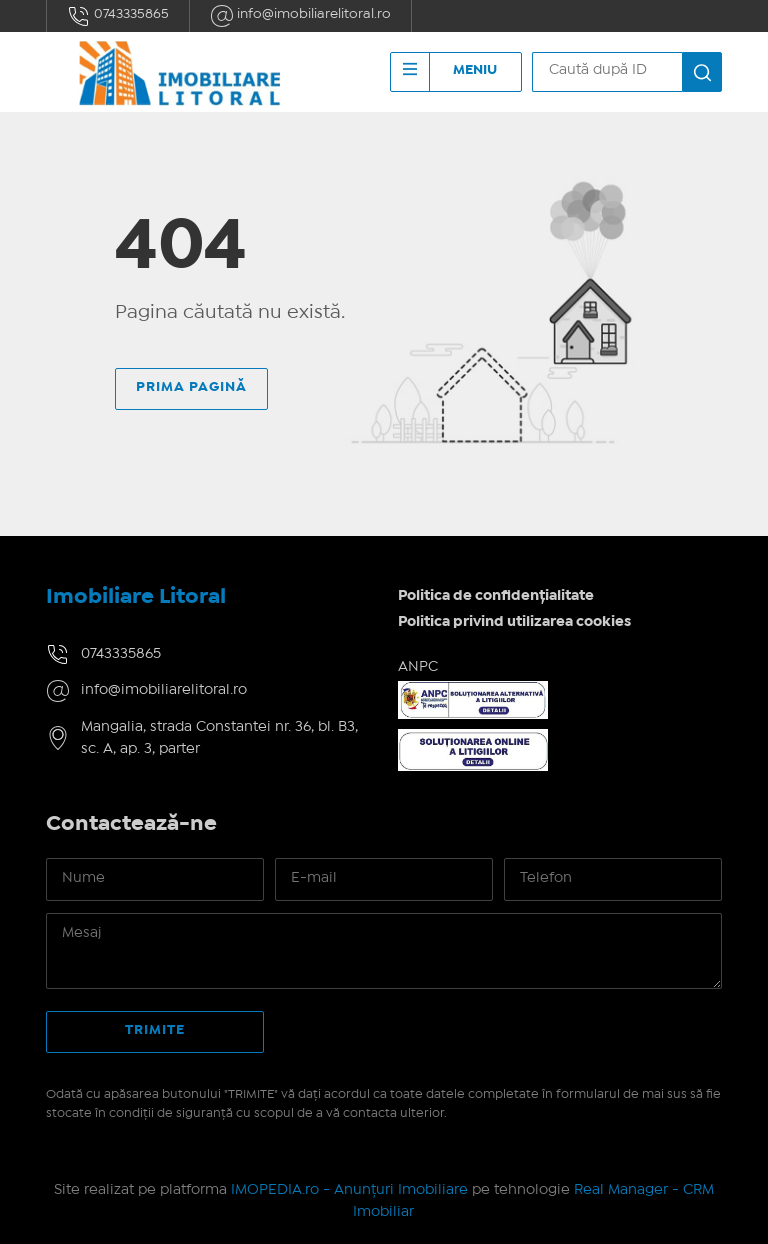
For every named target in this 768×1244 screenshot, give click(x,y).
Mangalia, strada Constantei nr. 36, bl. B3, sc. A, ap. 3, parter (219, 738)
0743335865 (118, 16)
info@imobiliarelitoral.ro (300, 16)
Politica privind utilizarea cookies (514, 622)
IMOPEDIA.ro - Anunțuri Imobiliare (349, 1190)
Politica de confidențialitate (496, 596)
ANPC (418, 667)
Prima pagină (191, 387)
